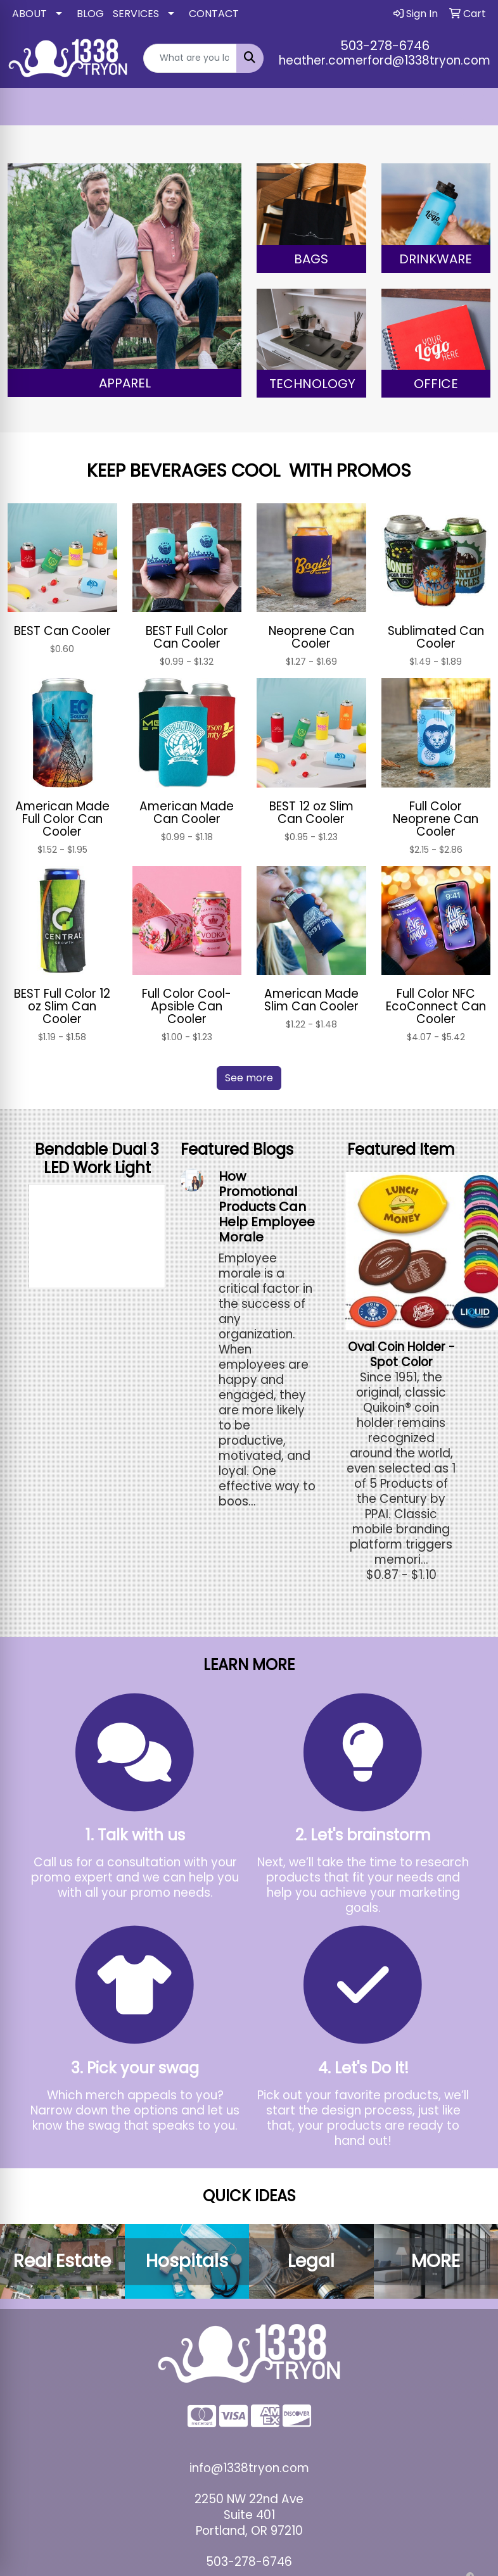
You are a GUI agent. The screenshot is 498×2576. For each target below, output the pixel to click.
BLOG (90, 13)
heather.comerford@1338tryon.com (384, 60)
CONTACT (214, 13)
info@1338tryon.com (249, 2468)
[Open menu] (472, 107)
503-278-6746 (385, 45)
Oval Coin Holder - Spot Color (401, 1354)
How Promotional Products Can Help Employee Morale (267, 1206)
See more (249, 1078)
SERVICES (136, 13)
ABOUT (29, 13)
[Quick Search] (190, 58)
